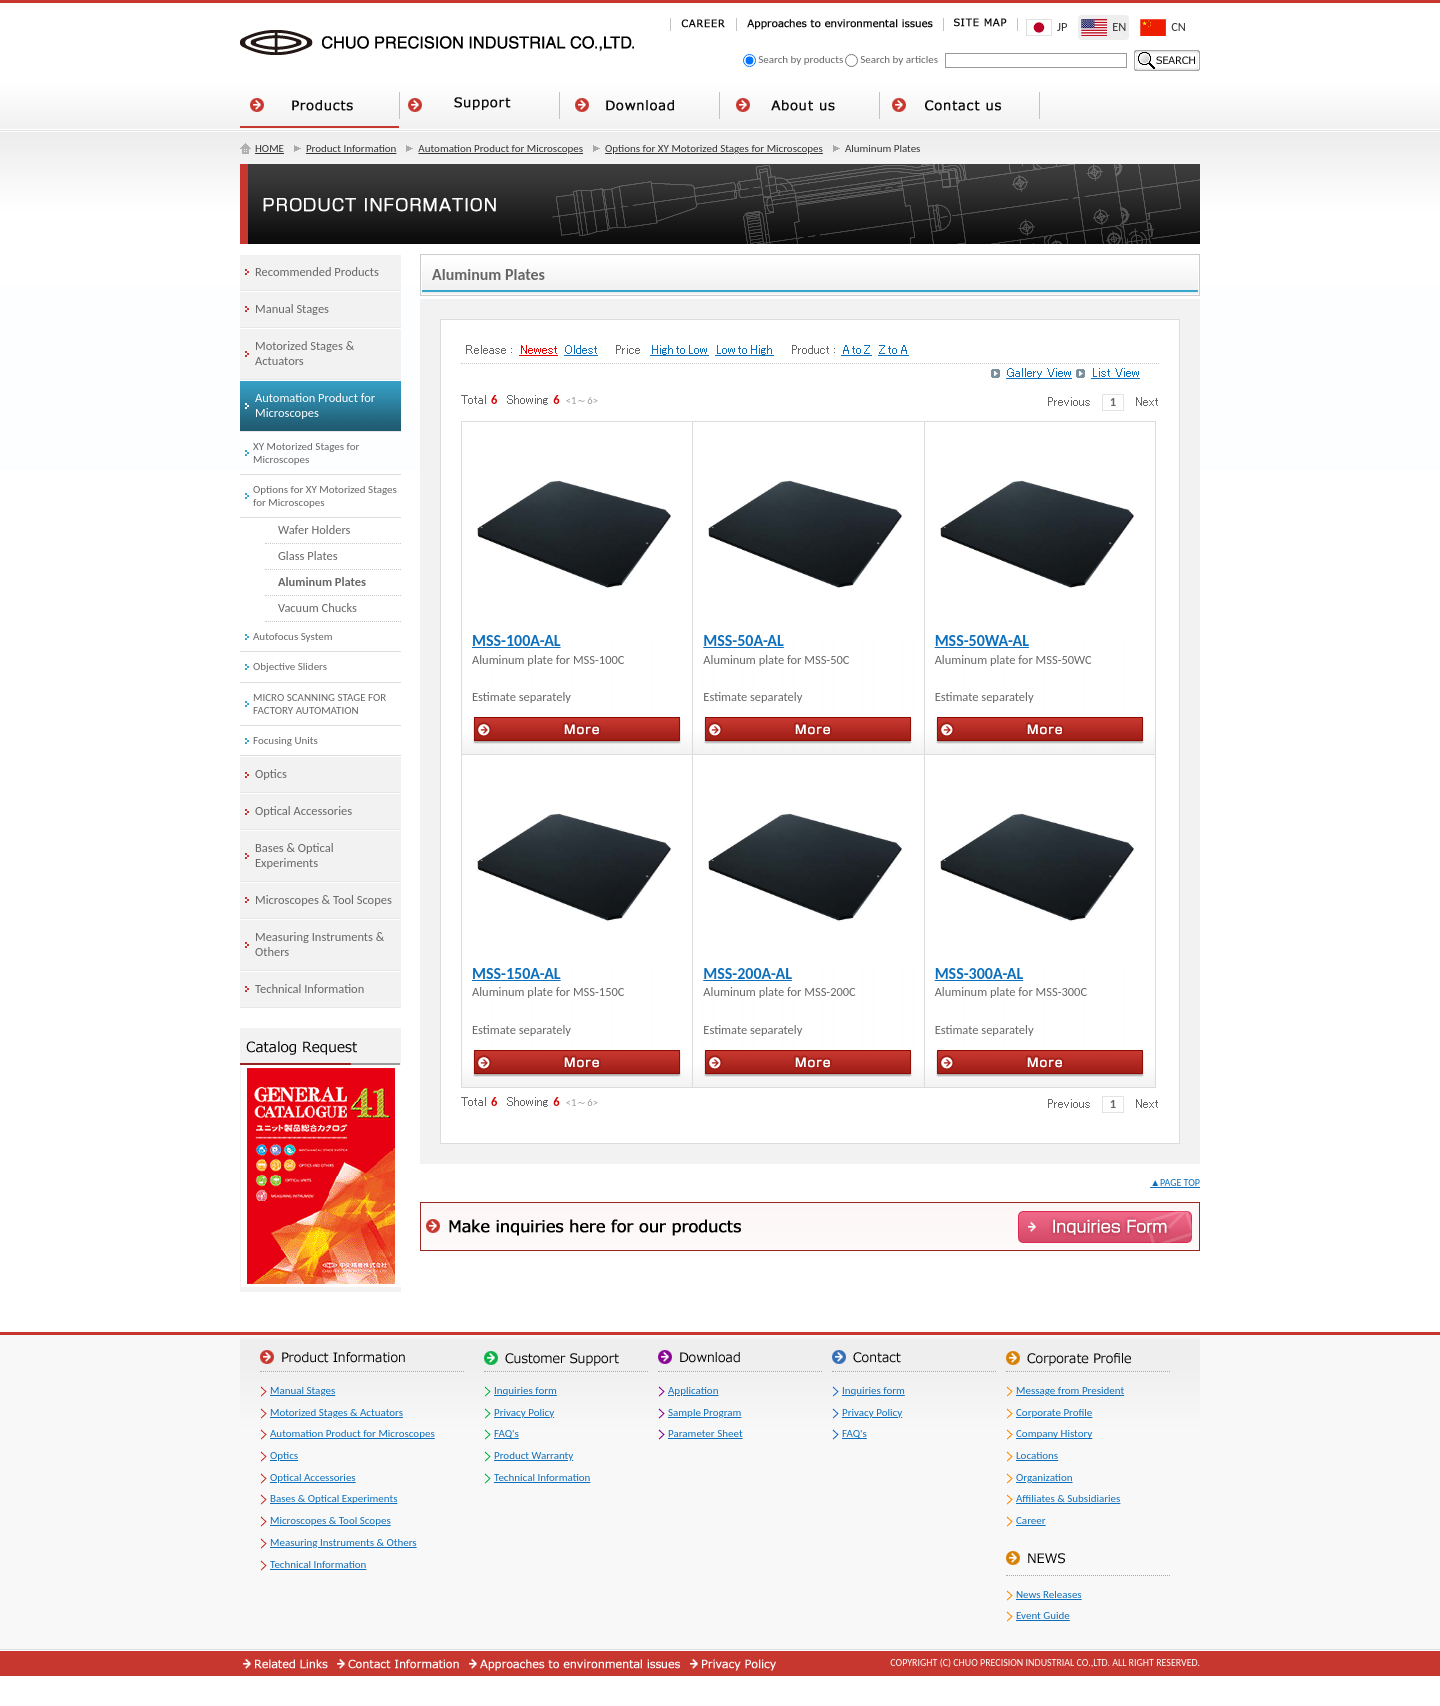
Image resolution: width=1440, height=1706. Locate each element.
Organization (1044, 1477)
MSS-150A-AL (516, 973)
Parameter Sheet (705, 1433)
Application (693, 1390)
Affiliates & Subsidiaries (1068, 1498)
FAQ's (506, 1433)
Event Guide (1043, 1615)
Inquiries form (525, 1390)
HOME (269, 148)
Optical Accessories (313, 1477)
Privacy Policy (524, 1412)
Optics (284, 1455)
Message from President (1070, 1390)
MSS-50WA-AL (982, 640)
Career (1031, 1520)
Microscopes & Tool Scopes (330, 1520)
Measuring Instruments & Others (343, 1542)
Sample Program (704, 1412)
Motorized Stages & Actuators (336, 1412)
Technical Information (318, 1564)
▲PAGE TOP (1175, 1182)
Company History (1054, 1433)
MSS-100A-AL (516, 640)
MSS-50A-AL (743, 640)
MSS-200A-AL (747, 973)
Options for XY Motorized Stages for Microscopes (714, 148)
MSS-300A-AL (979, 973)
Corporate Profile (1054, 1412)
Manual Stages (302, 1390)
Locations (1037, 1455)
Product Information (351, 148)
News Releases (1049, 1594)
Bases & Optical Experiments (333, 1498)
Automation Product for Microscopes (500, 148)
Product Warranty (533, 1455)
